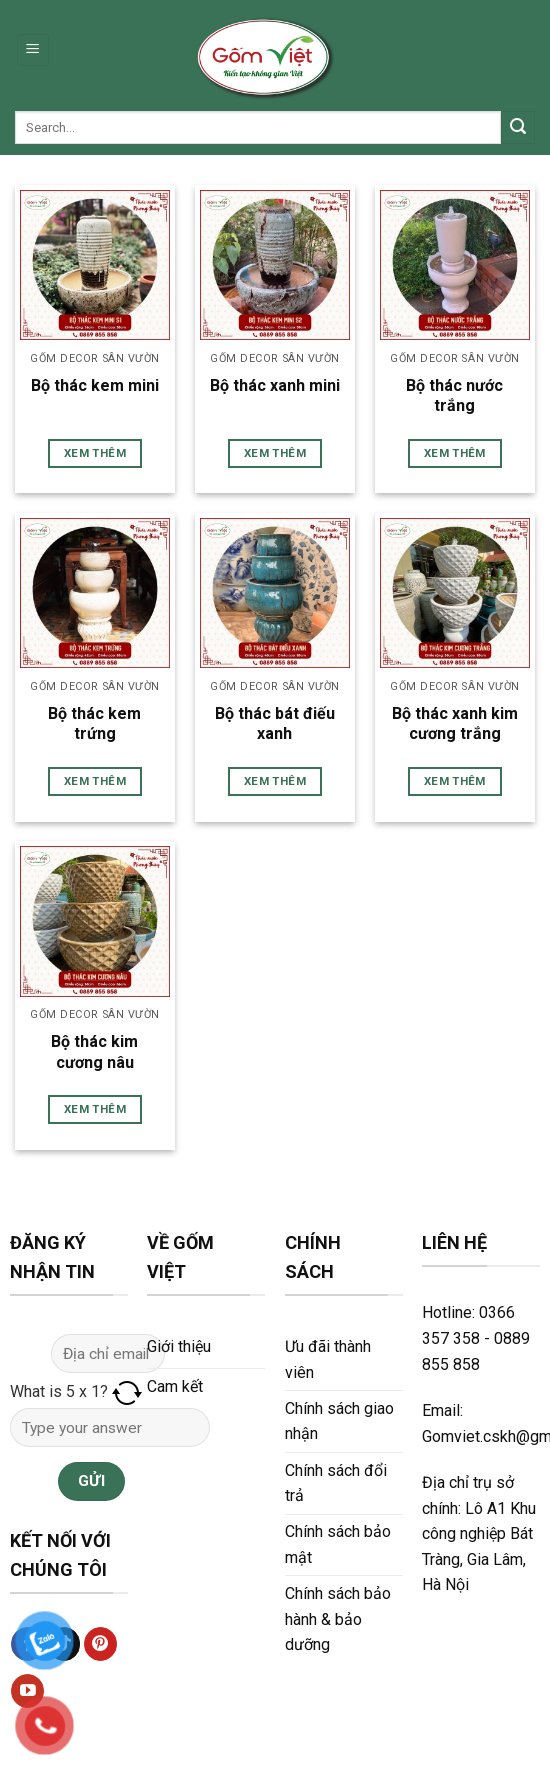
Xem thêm (95, 453)
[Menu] (33, 50)
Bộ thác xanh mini (275, 385)
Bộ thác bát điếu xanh (275, 724)
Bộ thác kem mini (95, 385)
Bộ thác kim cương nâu (94, 1052)
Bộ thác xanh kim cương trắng (455, 724)
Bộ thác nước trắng (454, 396)
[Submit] (518, 128)
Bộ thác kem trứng (94, 724)
